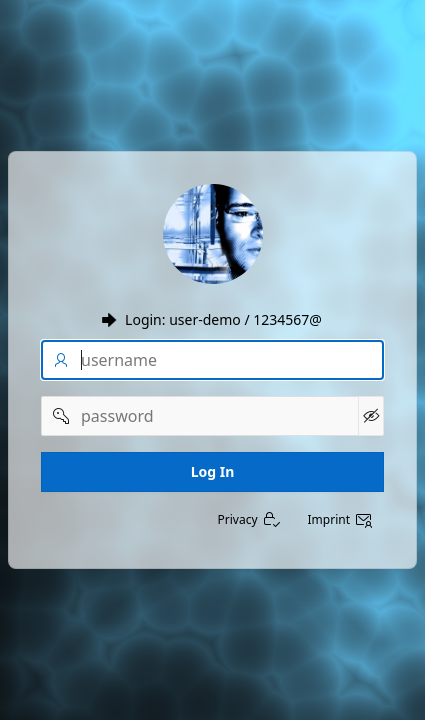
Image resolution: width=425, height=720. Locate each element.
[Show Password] (371, 416)
